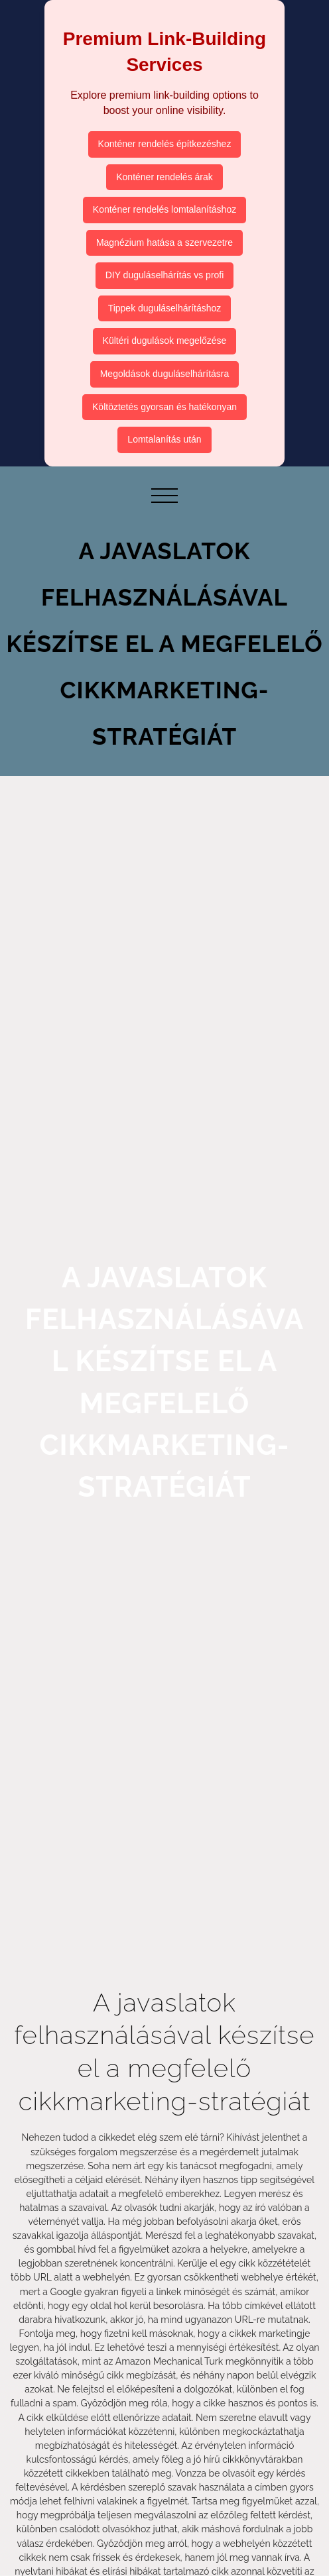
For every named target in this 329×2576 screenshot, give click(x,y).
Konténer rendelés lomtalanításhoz (164, 209)
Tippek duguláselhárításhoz (165, 308)
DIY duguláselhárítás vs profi (164, 275)
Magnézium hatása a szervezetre (164, 242)
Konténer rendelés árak (164, 177)
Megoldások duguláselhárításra (165, 373)
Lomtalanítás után (164, 439)
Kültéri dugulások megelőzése (165, 340)
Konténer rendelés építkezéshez (164, 143)
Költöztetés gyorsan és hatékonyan (164, 407)
